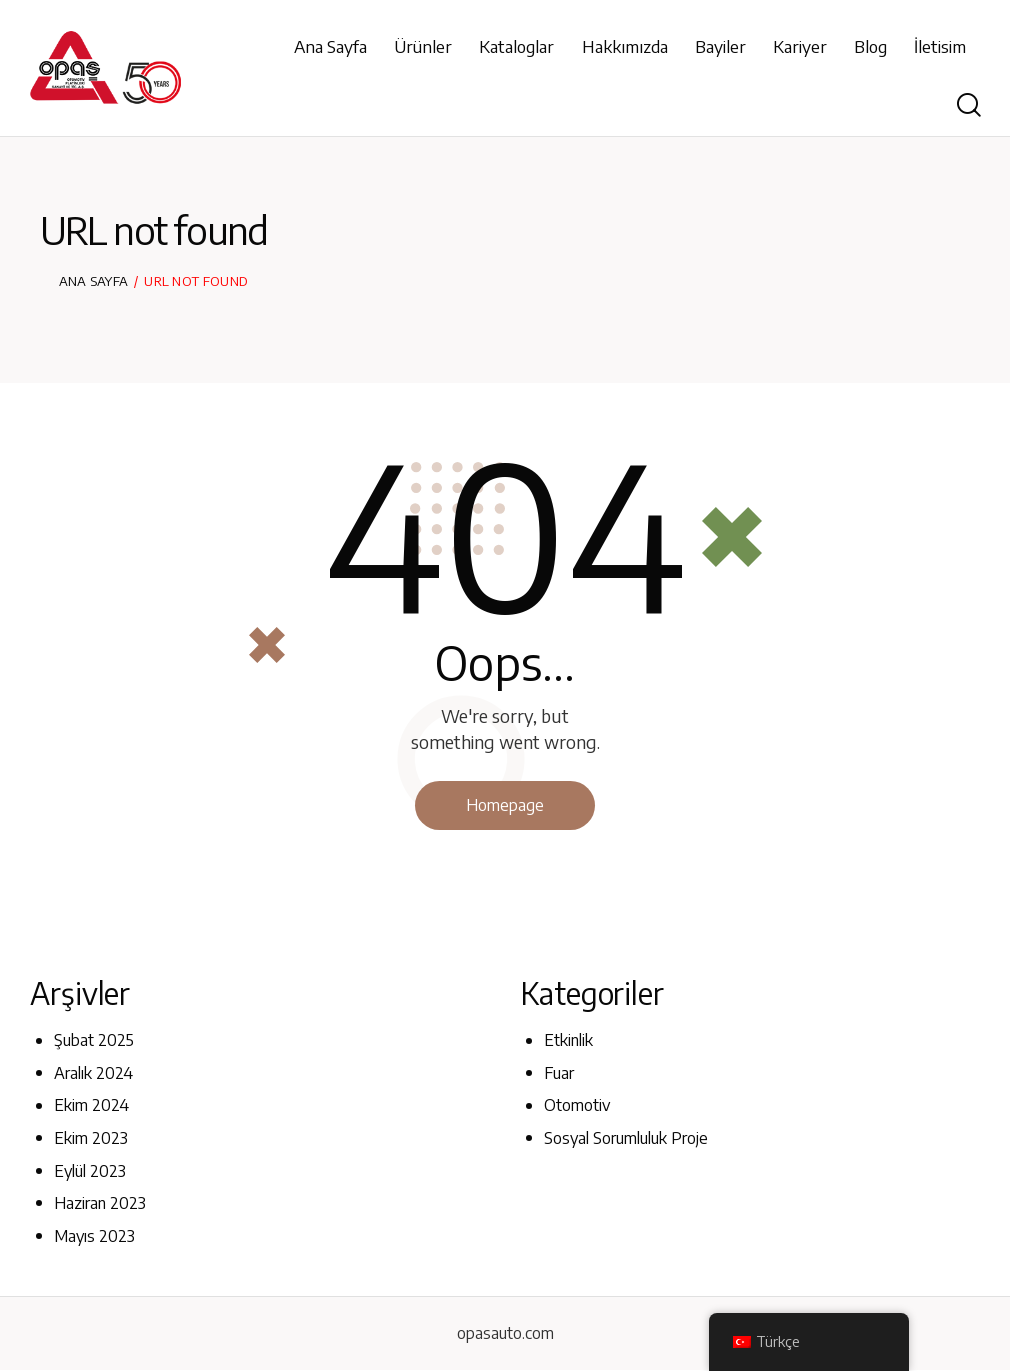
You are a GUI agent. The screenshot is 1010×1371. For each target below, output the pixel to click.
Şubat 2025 (94, 1041)
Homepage (505, 805)
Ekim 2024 (91, 1106)
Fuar (559, 1073)
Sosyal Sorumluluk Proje (626, 1138)
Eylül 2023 (90, 1171)
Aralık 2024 (93, 1073)
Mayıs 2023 (94, 1236)
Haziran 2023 (100, 1203)
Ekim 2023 (91, 1138)
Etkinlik (568, 1041)
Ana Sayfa (94, 281)
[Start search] (969, 105)
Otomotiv (577, 1106)
